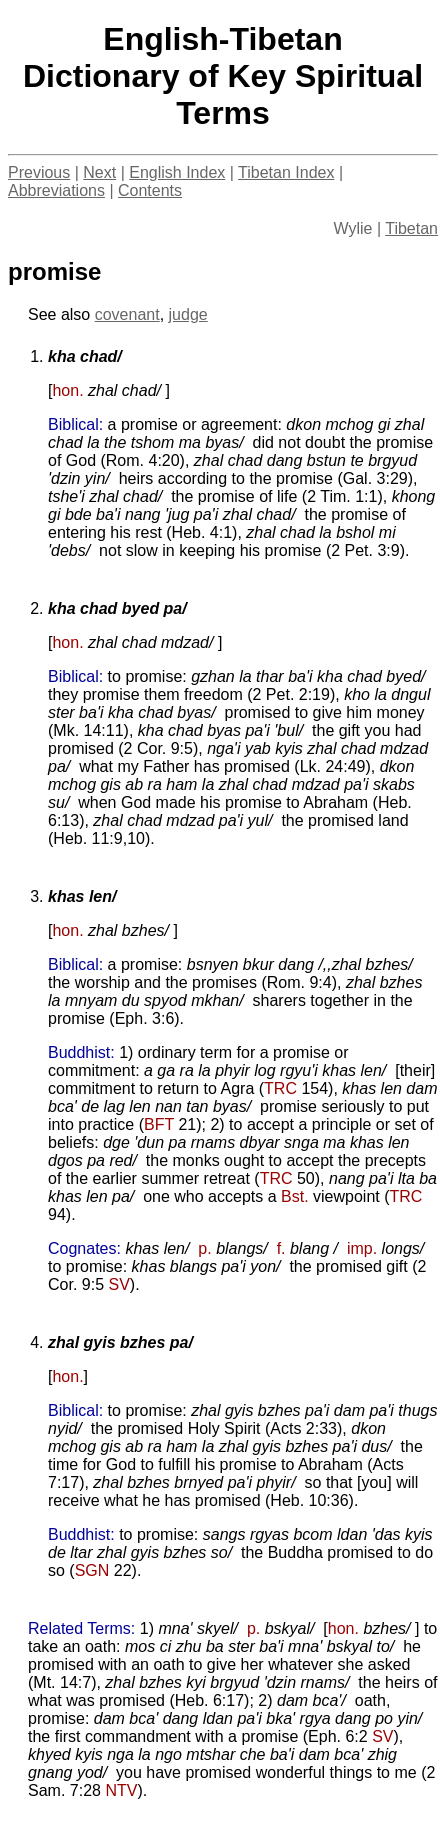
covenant (127, 314)
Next (99, 172)
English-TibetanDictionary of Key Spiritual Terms (223, 76)
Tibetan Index (286, 172)
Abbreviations (56, 190)
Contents (150, 190)
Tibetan (411, 228)
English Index (177, 172)
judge (188, 314)
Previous (39, 172)
